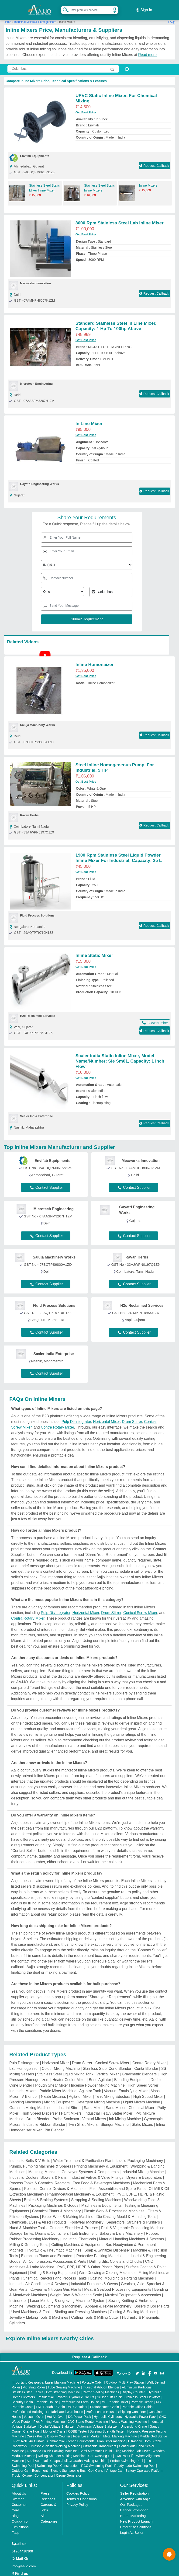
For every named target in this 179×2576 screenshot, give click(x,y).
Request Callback (154, 159)
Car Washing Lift (100, 2450)
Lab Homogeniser (24, 2063)
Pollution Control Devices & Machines (55, 2183)
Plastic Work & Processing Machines (114, 2205)
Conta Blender (146, 2063)
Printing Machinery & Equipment (100, 2160)
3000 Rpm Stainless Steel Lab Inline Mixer (120, 217)
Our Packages (131, 2498)
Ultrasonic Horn (139, 2435)
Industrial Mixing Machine (143, 2166)
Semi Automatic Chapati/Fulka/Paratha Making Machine (67, 2455)
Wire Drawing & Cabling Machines (107, 2267)
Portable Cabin (92, 2376)
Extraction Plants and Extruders (47, 2250)
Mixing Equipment (58, 2096)
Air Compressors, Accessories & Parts (54, 2255)
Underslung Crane (133, 2420)
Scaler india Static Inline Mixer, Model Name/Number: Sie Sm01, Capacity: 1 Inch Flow (120, 1055)
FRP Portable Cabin (50, 2401)
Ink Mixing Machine (125, 2113)
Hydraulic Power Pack (140, 2410)
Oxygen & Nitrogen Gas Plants (55, 2283)
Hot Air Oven (56, 2410)
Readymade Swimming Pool (134, 2459)
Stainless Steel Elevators (142, 2391)
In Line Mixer (89, 417)
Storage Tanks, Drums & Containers (39, 2227)
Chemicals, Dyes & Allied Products (37, 2216)
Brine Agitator (100, 2074)
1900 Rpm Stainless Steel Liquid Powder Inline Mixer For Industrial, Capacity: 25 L (119, 852)
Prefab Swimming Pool (126, 2455)
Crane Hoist (31, 2425)
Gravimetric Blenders (139, 2068)
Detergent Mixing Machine (98, 2096)
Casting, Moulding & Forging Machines (122, 2272)
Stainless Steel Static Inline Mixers (99, 182)
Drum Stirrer (132, 1416)
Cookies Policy (77, 2487)
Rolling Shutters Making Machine (62, 2450)
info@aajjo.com (24, 2560)
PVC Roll (20, 2435)
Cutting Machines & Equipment (77, 2239)
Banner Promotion (134, 2504)
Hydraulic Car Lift (81, 2391)
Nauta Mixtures (53, 2091)
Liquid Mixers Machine (141, 2096)
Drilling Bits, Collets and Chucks (115, 2255)
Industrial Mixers (22, 2085)
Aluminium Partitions (137, 2381)
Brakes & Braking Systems (46, 2194)
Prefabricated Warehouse (64, 2406)
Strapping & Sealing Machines (96, 2194)
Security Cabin (22, 2396)
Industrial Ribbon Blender (44, 2119)
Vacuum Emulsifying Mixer (126, 2085)
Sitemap (18, 2493)
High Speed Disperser (39, 2107)
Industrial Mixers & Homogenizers (35, 16)
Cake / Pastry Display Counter (48, 2430)
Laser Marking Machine (62, 2376)
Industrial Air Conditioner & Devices (38, 2278)
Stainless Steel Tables (28, 2386)
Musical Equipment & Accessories (133, 2289)
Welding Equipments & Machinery (55, 2300)
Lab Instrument (84, 2227)
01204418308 (22, 2545)
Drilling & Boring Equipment (53, 2267)
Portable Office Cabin (137, 2401)
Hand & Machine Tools (28, 2222)
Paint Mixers (71, 2107)
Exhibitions (20, 2521)
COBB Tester (77, 2425)
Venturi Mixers (94, 2113)
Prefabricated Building (28, 2406)
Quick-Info (20, 2515)
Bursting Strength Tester (107, 2425)
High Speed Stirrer (143, 2079)
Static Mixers (142, 2119)
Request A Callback (89, 2351)
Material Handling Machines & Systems (131, 2233)
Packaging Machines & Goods (53, 2199)
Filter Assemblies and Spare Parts (118, 2183)
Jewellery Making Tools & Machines (38, 2311)
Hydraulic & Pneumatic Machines (54, 2244)
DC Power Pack (79, 2410)
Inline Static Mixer (94, 949)
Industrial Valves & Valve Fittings (96, 2171)
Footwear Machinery (86, 2216)
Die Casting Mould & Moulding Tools (126, 2211)
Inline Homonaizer (95, 658)
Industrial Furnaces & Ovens (94, 2278)
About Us (19, 2487)
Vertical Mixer (107, 2068)
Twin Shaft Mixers (83, 2119)
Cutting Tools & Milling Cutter (95, 2311)
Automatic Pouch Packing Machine (52, 2445)
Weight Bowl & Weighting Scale (76, 2289)
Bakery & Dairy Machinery (121, 2227)
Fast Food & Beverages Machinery (101, 2177)
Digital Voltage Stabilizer (57, 2420)
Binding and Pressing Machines (81, 2306)
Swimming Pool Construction (58, 2459)
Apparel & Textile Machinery (108, 2300)
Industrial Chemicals (79, 2233)
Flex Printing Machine (49, 2415)
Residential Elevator (52, 2391)
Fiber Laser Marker (86, 2430)
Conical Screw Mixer (140, 1607)
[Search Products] (64, 6)
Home (7, 16)
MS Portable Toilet (115, 2396)
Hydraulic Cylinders (108, 2410)
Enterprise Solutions (135, 2521)
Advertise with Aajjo (135, 2493)
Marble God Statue (153, 2430)
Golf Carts (95, 2464)
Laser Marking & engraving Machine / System (67, 2295)
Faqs (15, 2526)
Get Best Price (86, 106)
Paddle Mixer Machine (58, 2085)
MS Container (78, 2401)
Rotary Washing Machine (129, 2415)
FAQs (171, 16)
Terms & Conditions (81, 2493)
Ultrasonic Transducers (99, 2440)
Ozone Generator (68, 2469)
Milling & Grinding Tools (28, 2239)
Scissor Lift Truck (109, 2391)
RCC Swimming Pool (96, 2459)
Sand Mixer (93, 2102)
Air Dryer (143, 2445)
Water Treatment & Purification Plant (83, 2155)
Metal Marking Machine (120, 2430)
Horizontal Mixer (106, 1416)
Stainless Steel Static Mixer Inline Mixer (44, 182)
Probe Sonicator (65, 2113)
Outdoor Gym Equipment (30, 2464)
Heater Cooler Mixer (69, 2074)
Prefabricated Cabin (104, 2401)
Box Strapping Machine (63, 2386)
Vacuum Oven (34, 2410)
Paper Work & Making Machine (67, 2211)
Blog (15, 2510)
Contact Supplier (46, 1182)
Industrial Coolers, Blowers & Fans (37, 2171)
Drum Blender (38, 2113)
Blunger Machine (115, 2119)
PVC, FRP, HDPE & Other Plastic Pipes (90, 2261)
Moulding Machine (43, 2166)
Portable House (46, 2396)
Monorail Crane (54, 2425)
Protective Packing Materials (100, 2250)
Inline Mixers (148, 179)
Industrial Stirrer (68, 2102)
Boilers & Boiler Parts (152, 2300)
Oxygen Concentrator (37, 2469)
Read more (147, 49)
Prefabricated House (101, 2406)
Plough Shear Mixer (51, 2079)
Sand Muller (116, 2102)
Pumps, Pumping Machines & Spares (40, 2160)
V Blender (29, 2091)
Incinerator (18, 2295)
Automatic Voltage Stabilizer (97, 2420)
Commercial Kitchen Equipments (70, 2435)
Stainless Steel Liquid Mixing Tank (65, 2068)
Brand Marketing (133, 2510)
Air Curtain (37, 2435)
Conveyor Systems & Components (90, 2166)
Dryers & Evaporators (144, 2171)
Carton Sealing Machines (101, 2386)
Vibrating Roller (34, 2381)
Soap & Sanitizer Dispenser (107, 2244)
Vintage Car (114, 2464)
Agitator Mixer (80, 2091)
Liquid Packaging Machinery (139, 2155)
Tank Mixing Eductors (112, 2091)
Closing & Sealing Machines (133, 2306)
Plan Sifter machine (111, 2435)
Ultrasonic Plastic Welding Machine (54, 2440)
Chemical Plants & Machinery (56, 2205)
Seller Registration (134, 2487)
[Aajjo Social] (137, 2367)
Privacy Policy (77, 2498)
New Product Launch (136, 2515)
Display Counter (133, 2386)
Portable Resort (142, 2396)
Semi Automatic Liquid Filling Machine (106, 2445)
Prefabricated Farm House (80, 2396)
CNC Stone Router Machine (88, 2415)
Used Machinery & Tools (31, 2306)
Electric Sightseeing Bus (68, 2464)
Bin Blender (54, 2124)
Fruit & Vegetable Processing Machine (132, 2222)
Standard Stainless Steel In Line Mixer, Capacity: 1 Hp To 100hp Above (116, 320)
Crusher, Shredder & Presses (74, 2222)
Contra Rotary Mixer (57, 1421)
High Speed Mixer (148, 2091)
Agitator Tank (90, 2085)
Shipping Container (132, 2406)
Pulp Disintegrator (76, 1416)
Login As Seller (131, 2526)
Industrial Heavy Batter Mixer (108, 2107)
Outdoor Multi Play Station (125, 2376)
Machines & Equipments (101, 2199)
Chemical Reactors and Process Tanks (55, 2272)
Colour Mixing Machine (61, 2063)
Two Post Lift (124, 2450)
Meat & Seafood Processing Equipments (117, 2283)
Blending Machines (25, 2096)
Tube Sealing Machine (64, 2381)
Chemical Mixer (141, 2102)
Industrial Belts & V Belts (29, 2155)
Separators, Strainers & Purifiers (133, 2216)
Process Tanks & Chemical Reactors (39, 2177)
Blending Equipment (131, 2074)
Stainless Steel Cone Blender (107, 2063)
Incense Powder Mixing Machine (97, 2079)
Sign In (144, 7)
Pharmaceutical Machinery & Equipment (80, 2188)
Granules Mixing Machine (30, 2102)
